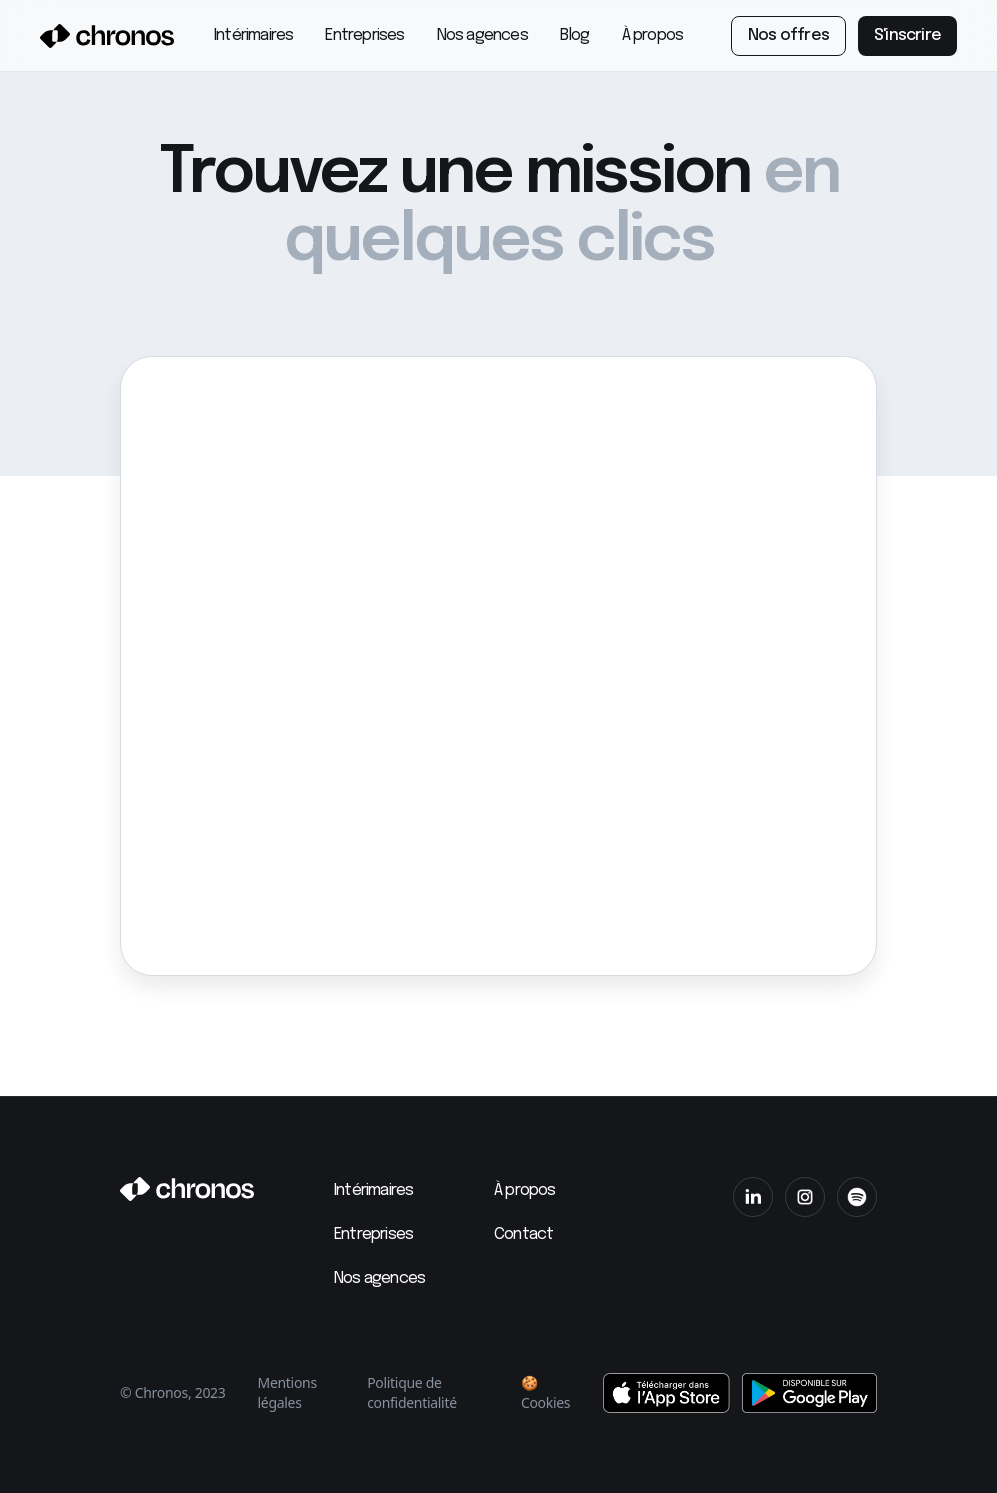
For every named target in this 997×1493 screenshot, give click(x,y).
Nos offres (788, 35)
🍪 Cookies (545, 1392)
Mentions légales (287, 1392)
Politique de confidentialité (412, 1392)
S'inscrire (907, 35)
